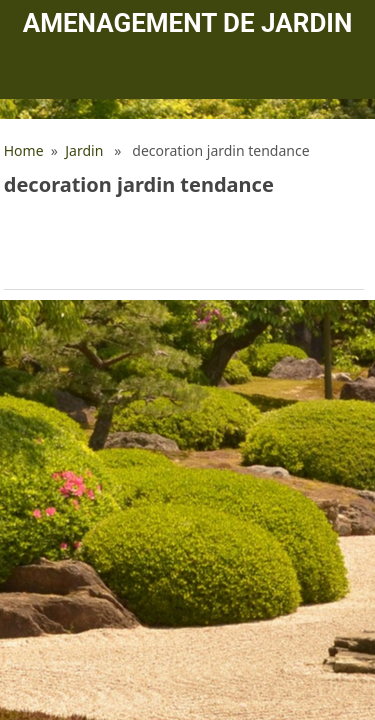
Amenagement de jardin (187, 23)
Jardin (84, 150)
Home (24, 150)
